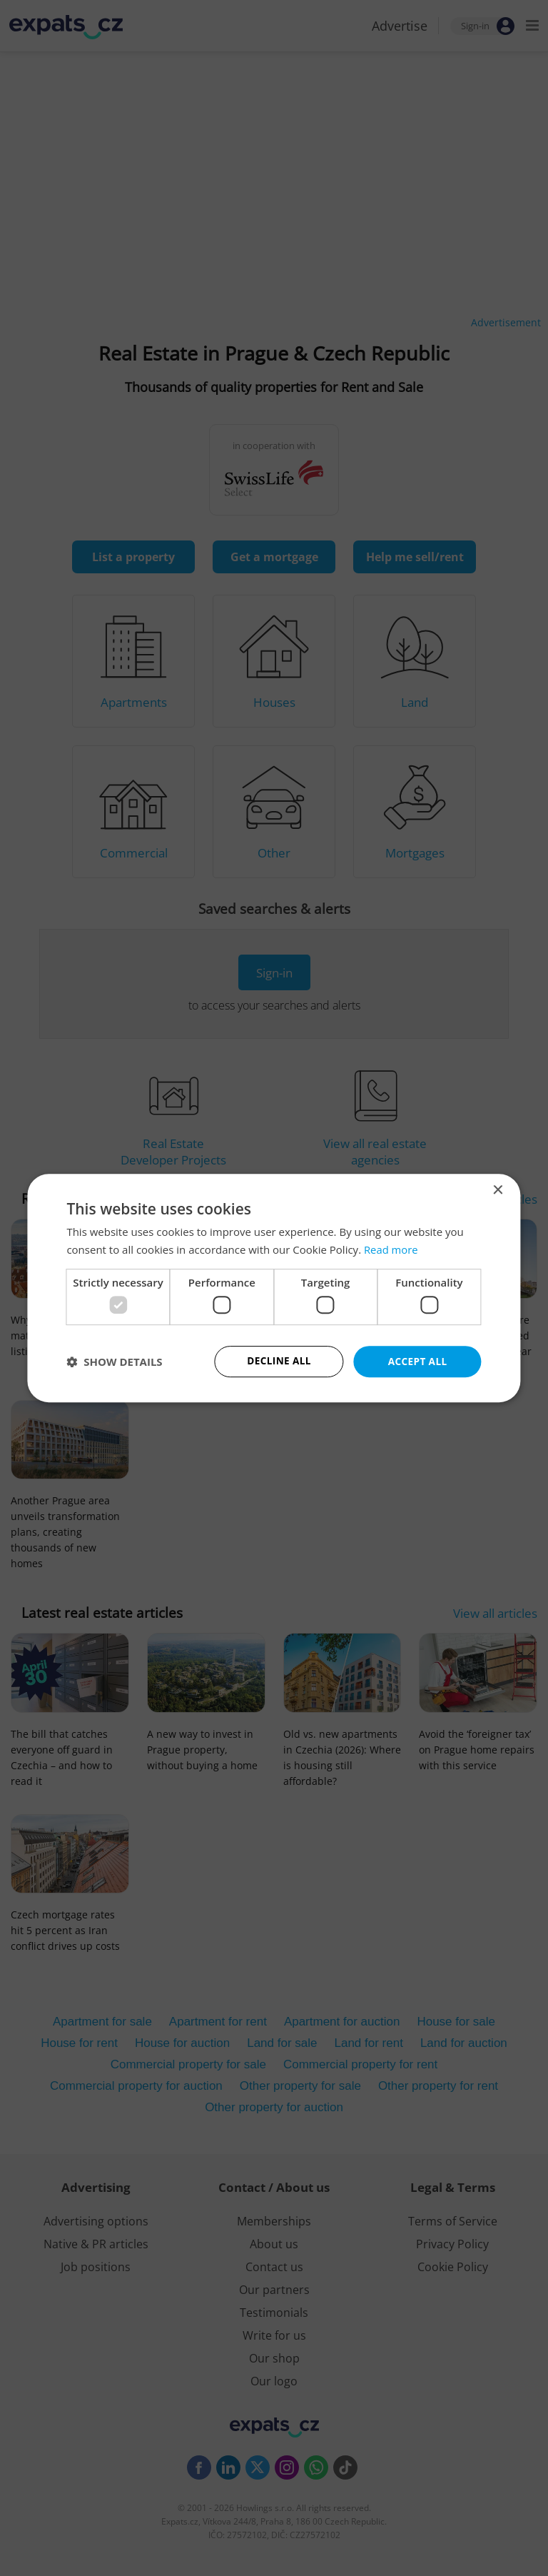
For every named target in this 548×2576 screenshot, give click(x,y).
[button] (114, 1361)
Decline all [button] (279, 1361)
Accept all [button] (417, 1361)
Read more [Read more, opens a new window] (391, 1249)
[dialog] (274, 1288)
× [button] (497, 1189)
